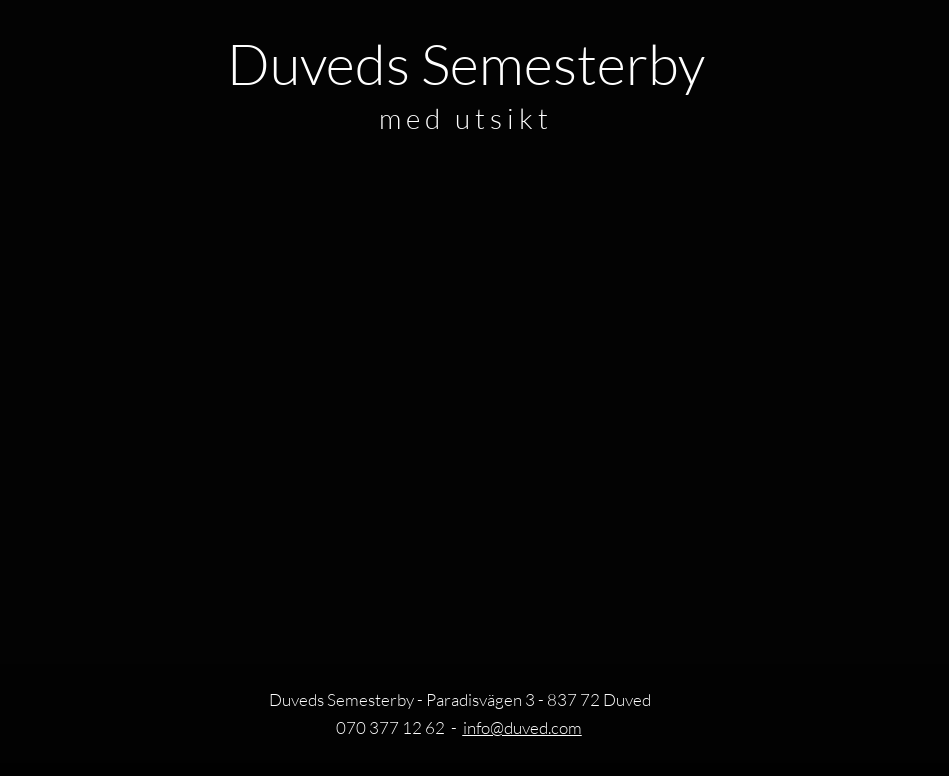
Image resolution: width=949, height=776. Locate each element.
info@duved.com (522, 727)
